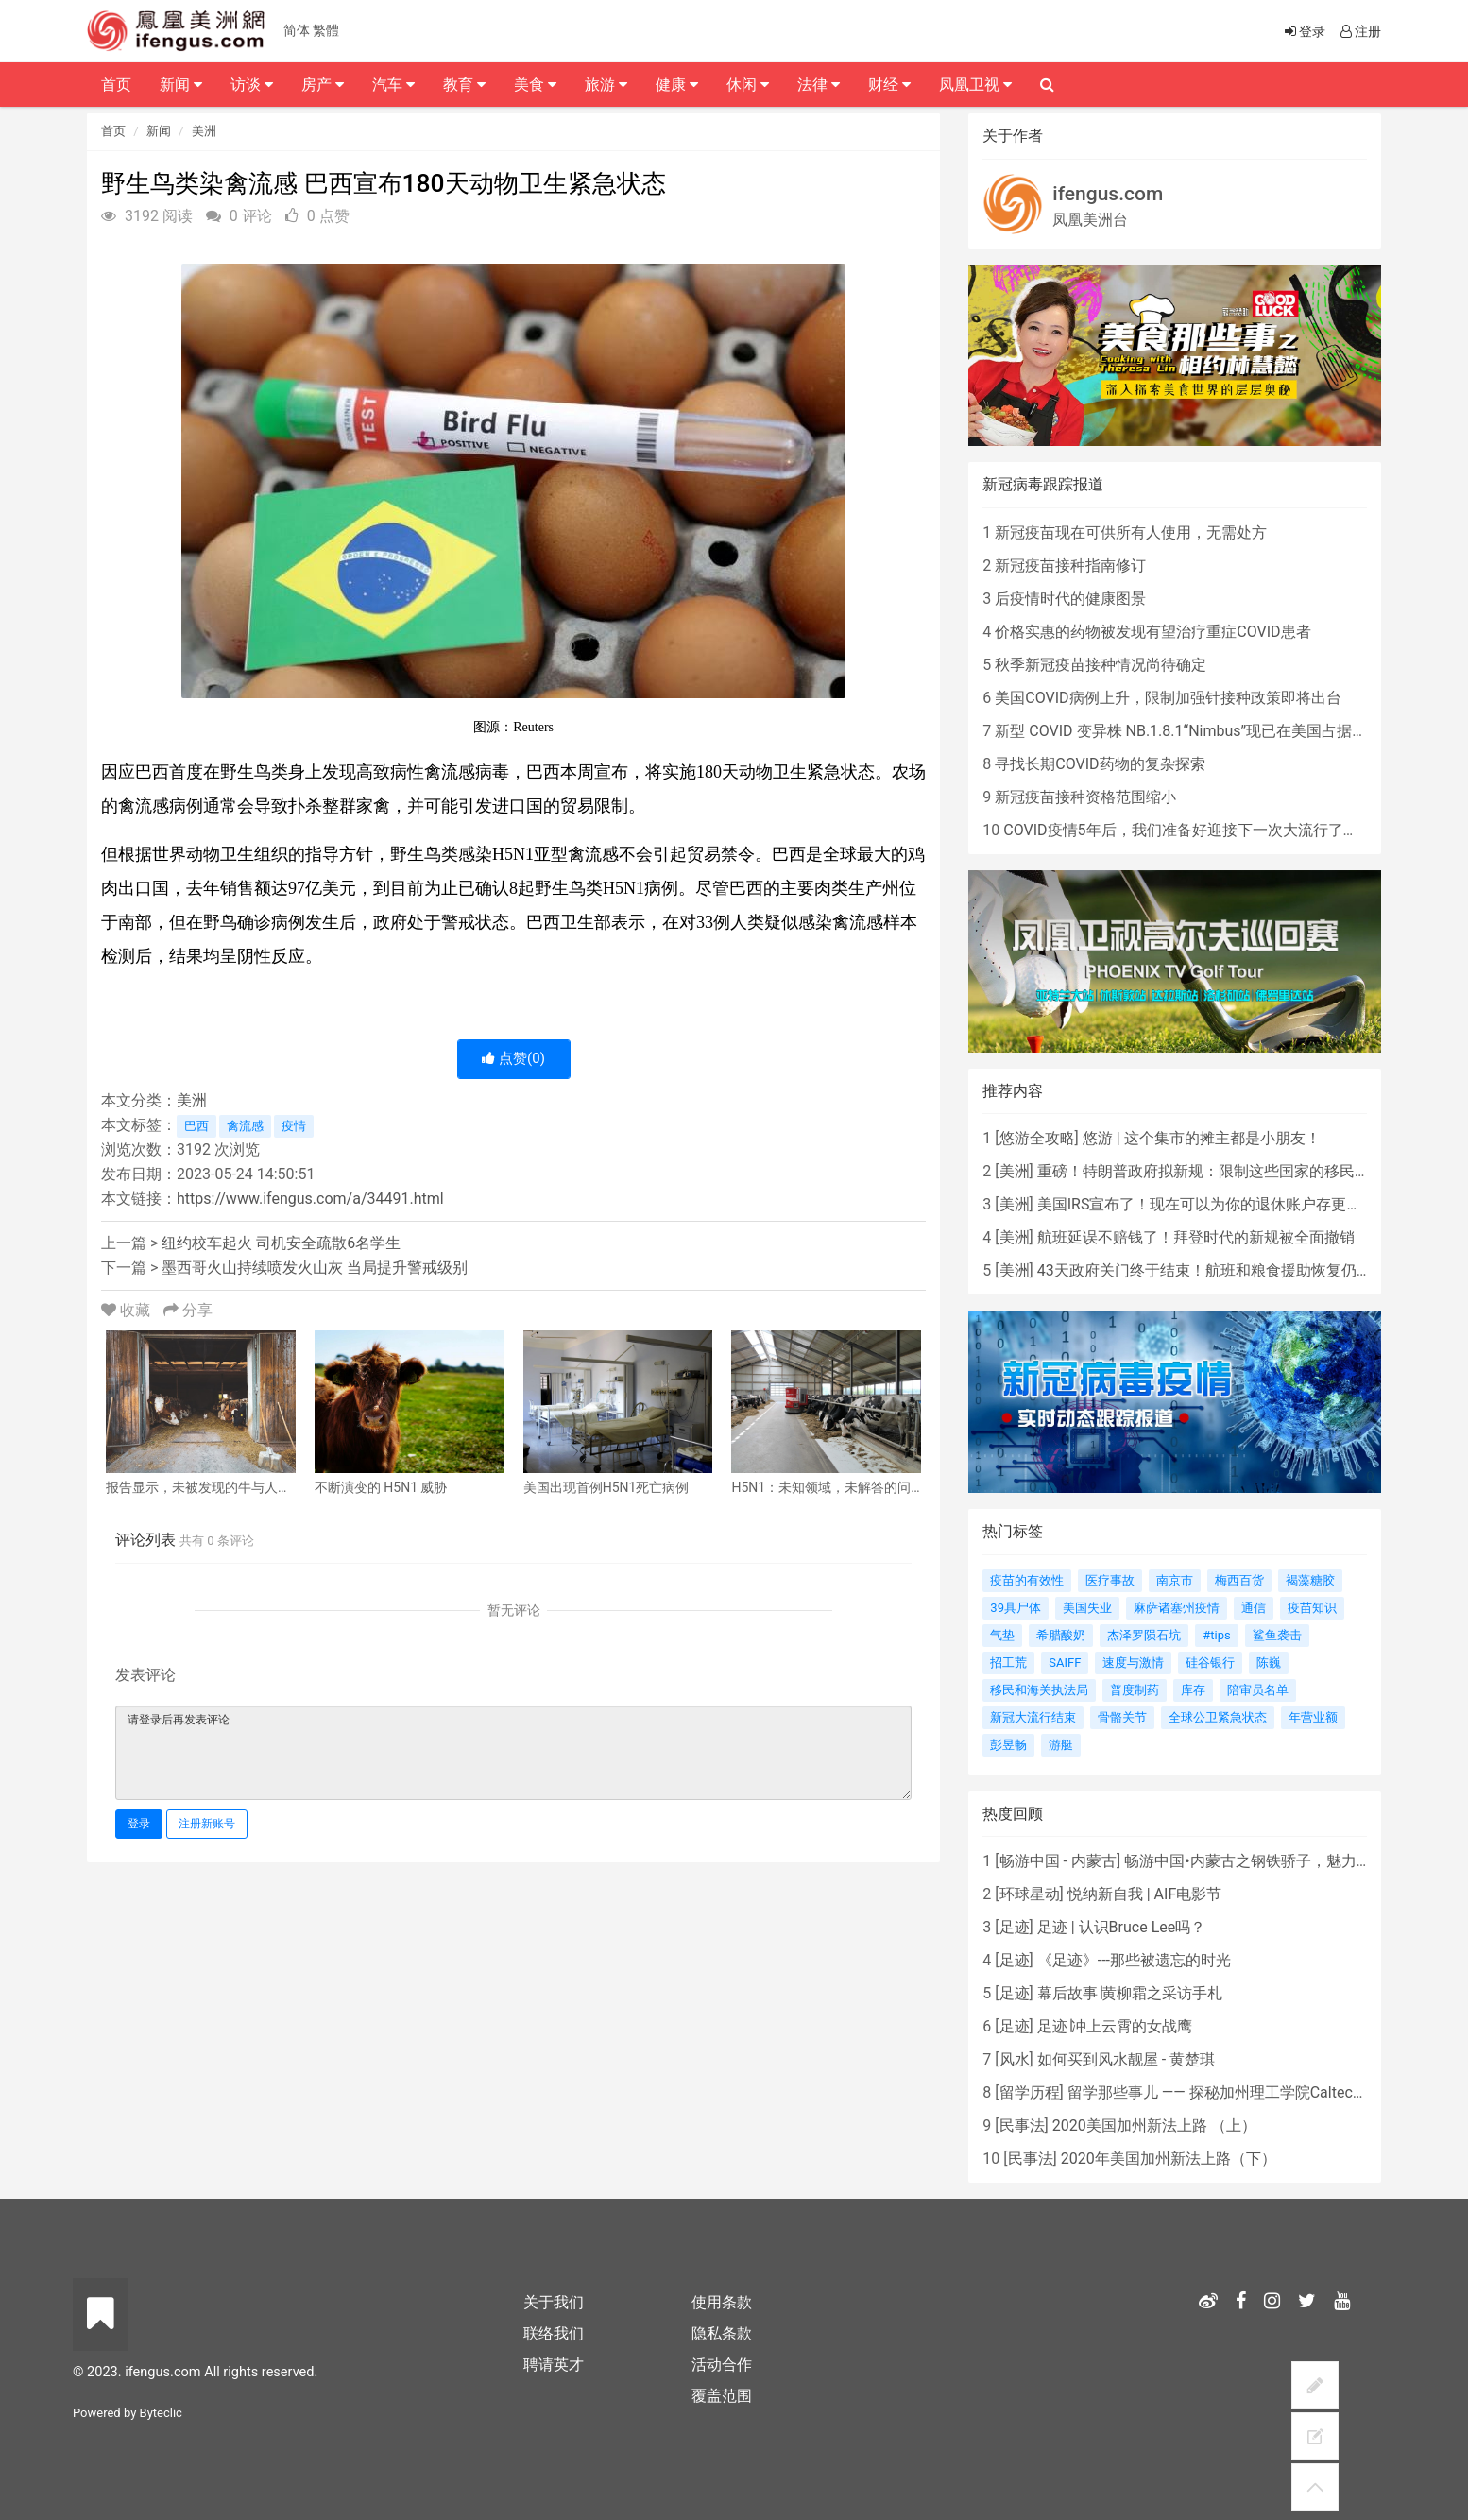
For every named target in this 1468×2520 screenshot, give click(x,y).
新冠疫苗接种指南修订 (1070, 565)
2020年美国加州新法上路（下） (1168, 2159)
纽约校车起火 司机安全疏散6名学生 (281, 1243)
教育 (464, 85)
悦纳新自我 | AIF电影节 (1144, 1894)
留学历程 (1029, 2092)
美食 (535, 85)
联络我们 (553, 2333)
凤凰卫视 (975, 85)
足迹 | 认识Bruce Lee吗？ (1121, 1927)
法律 (818, 85)
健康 (677, 85)
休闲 (747, 85)
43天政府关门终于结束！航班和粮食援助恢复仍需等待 (1219, 1270)
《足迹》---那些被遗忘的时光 (1134, 1960)
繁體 (326, 30)
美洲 (204, 131)
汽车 (393, 85)
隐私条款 (721, 2333)
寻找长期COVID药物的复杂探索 (1099, 764)
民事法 (1022, 2125)
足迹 (1014, 1927)
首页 (113, 131)
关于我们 (553, 2302)
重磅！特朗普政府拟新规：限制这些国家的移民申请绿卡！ (1233, 1171)
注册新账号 (207, 1823)
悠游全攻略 (1037, 1138)
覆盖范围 (721, 2396)
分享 (188, 1310)
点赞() (513, 1058)
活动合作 (721, 2365)
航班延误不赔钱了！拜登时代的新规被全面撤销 (1196, 1237)
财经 (889, 85)
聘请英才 (553, 2365)
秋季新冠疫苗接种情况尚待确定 (1100, 665)
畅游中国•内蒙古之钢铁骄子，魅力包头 (1255, 1861)
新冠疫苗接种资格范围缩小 (1085, 797)
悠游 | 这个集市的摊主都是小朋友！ (1202, 1138)
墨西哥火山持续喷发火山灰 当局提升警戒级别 (315, 1268)
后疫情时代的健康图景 (1070, 599)
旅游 (606, 85)
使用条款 (721, 2302)
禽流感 (245, 1126)
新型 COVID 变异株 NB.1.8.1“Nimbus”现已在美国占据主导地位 (1203, 731)
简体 (296, 30)
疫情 (294, 1126)
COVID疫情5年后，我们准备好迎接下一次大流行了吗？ (1188, 830)
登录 (139, 1823)
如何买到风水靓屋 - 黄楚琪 (1126, 2059)
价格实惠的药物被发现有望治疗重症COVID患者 (1152, 632)
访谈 (251, 85)
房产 (322, 85)
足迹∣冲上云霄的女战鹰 (1114, 2026)
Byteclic (161, 2413)
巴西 (196, 1126)
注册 (1359, 31)
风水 (1014, 2059)
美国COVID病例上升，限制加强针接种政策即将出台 (1167, 698)
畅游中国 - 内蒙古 (1058, 1861)
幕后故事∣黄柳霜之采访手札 (1129, 1993)
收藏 (127, 1310)
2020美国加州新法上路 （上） (1154, 2125)
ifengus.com (1107, 193)
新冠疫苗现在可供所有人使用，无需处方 (1131, 532)
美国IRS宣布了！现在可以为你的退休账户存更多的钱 (1214, 1204)
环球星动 (1029, 1894)
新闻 (158, 131)
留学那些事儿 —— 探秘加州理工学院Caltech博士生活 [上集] (1265, 2092)
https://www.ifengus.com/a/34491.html (310, 1199)
